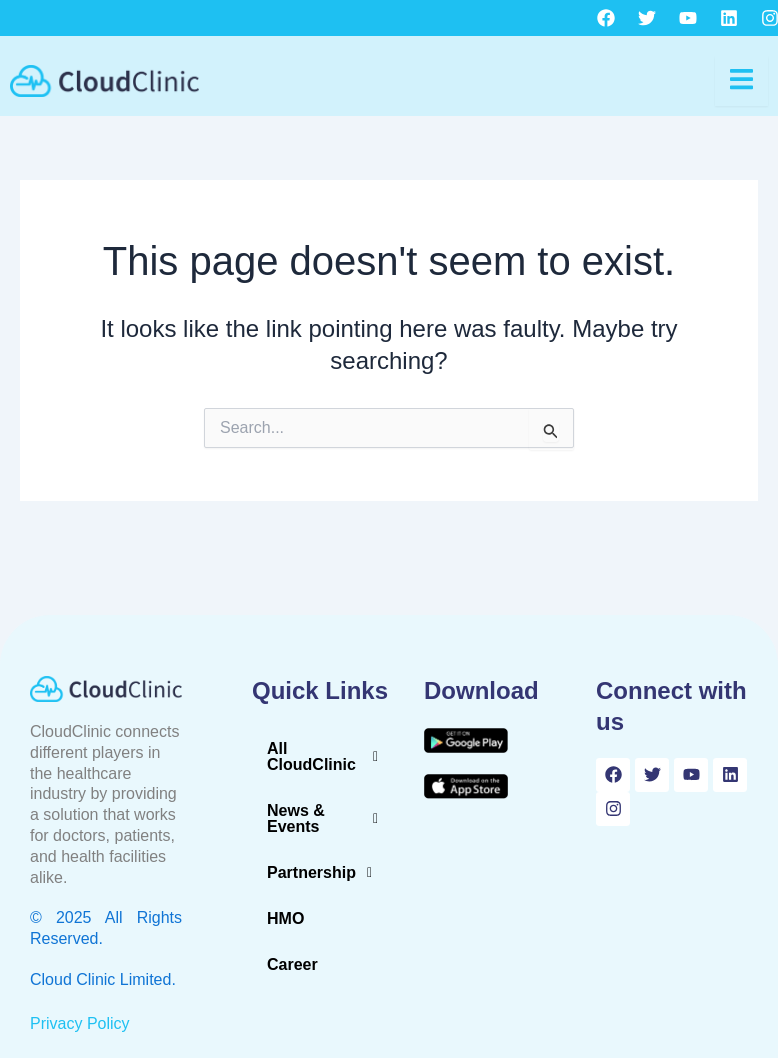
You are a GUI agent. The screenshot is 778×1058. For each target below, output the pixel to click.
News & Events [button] (328, 819)
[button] (328, 757)
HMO (285, 918)
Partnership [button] (325, 873)
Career (292, 964)
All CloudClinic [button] (328, 757)
